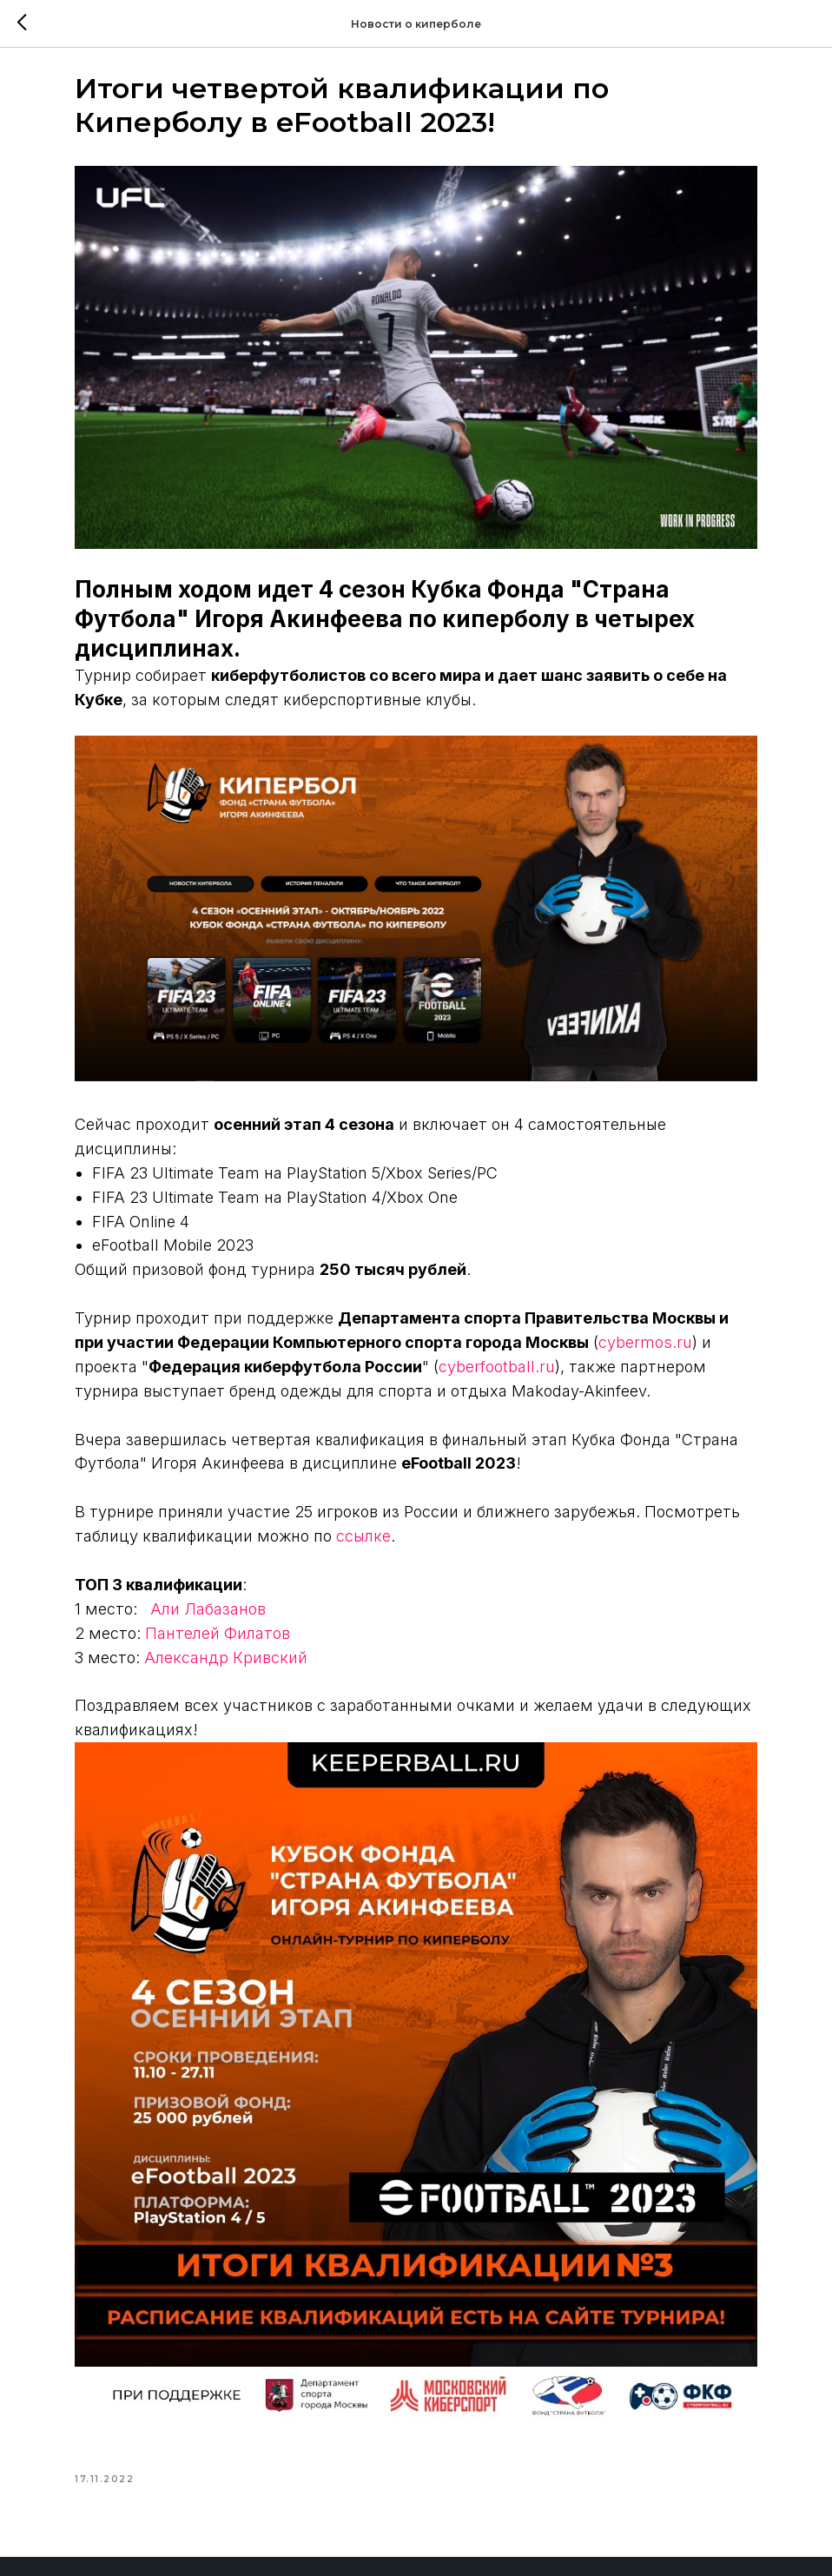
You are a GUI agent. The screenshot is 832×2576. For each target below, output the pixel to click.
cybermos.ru (379, 1243)
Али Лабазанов (271, 1533)
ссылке (617, 1461)
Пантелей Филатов (280, 1558)
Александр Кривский (289, 1582)
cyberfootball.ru (391, 1267)
